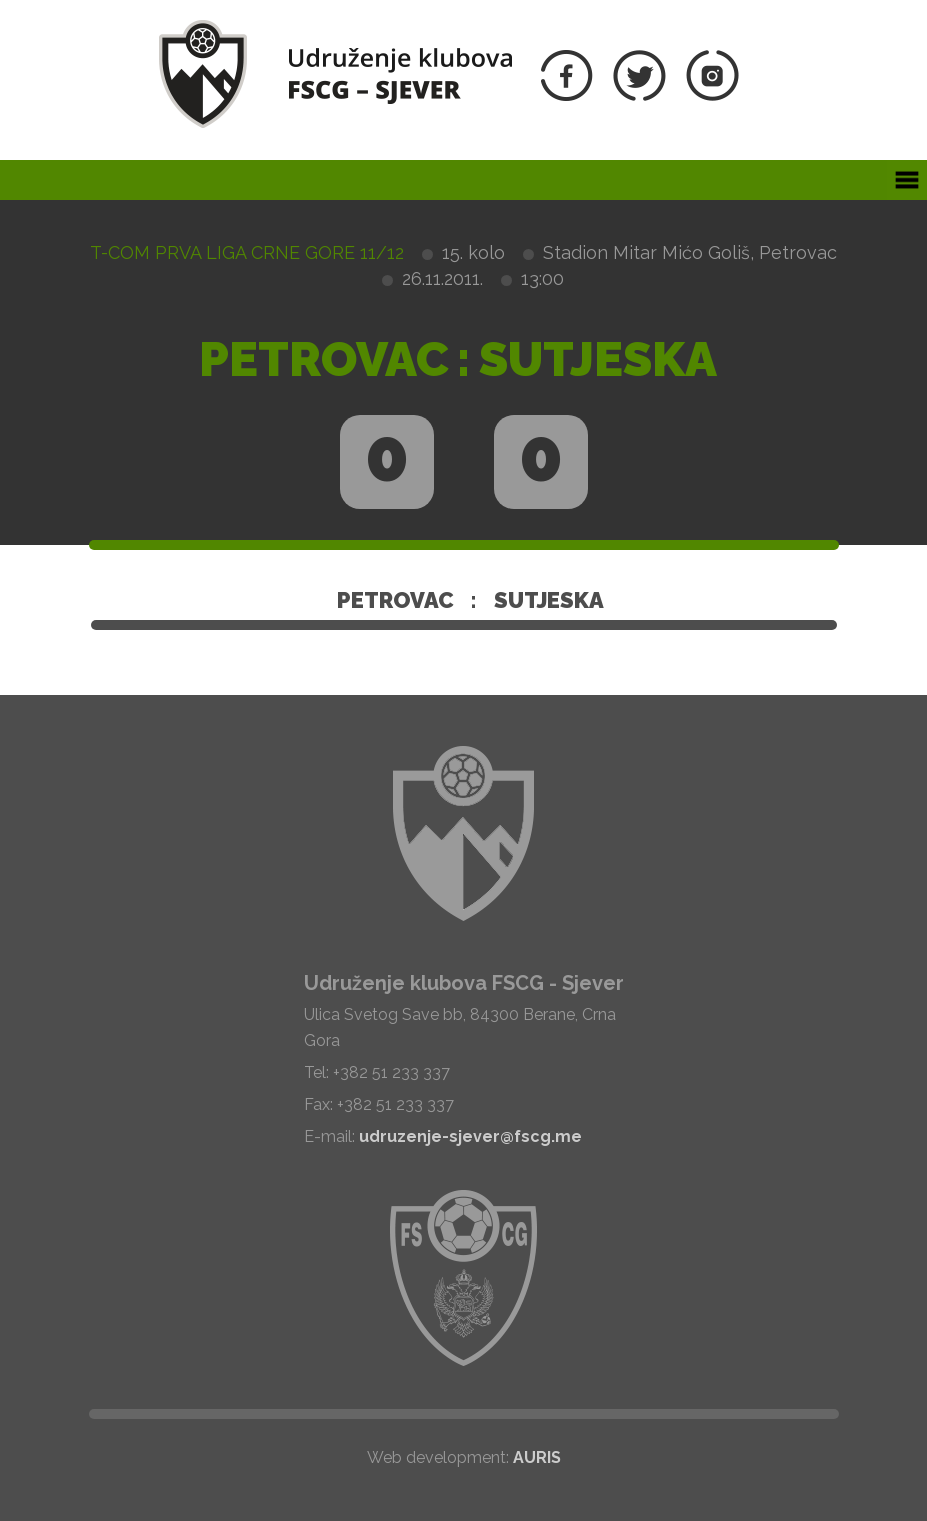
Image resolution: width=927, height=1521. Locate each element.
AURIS (537, 1457)
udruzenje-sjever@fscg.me (470, 1136)
